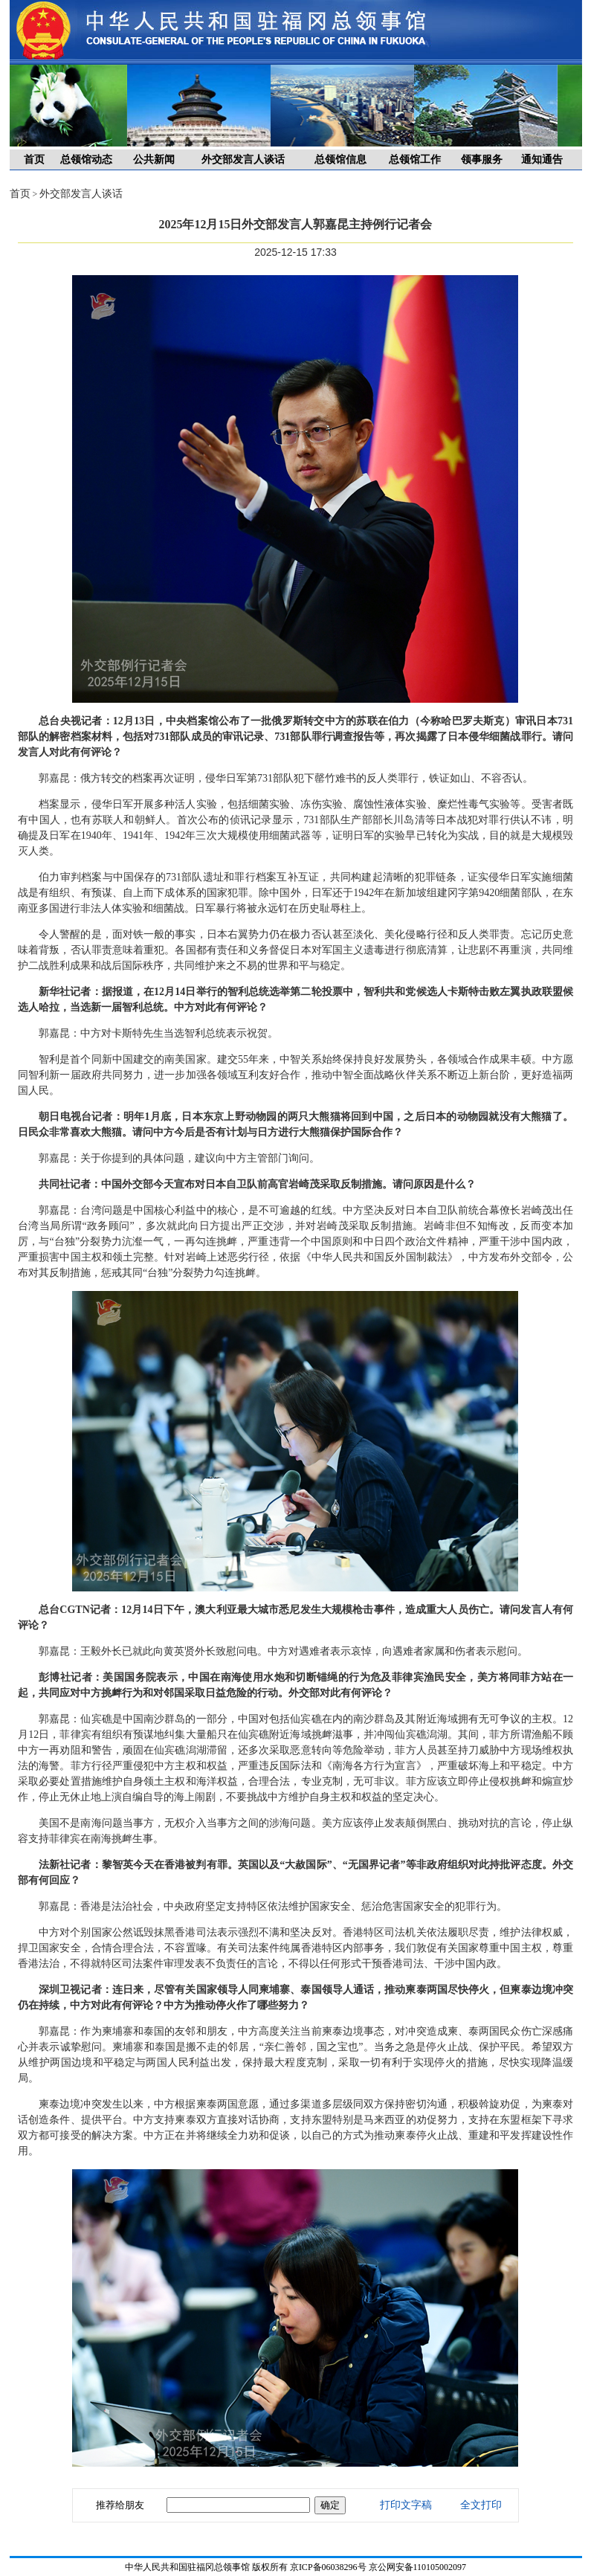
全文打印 (481, 2505)
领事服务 (482, 159)
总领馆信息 (340, 159)
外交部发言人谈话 (243, 159)
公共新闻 (154, 159)
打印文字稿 (406, 2505)
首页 (34, 159)
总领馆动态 (86, 159)
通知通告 (542, 159)
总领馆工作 (415, 159)
